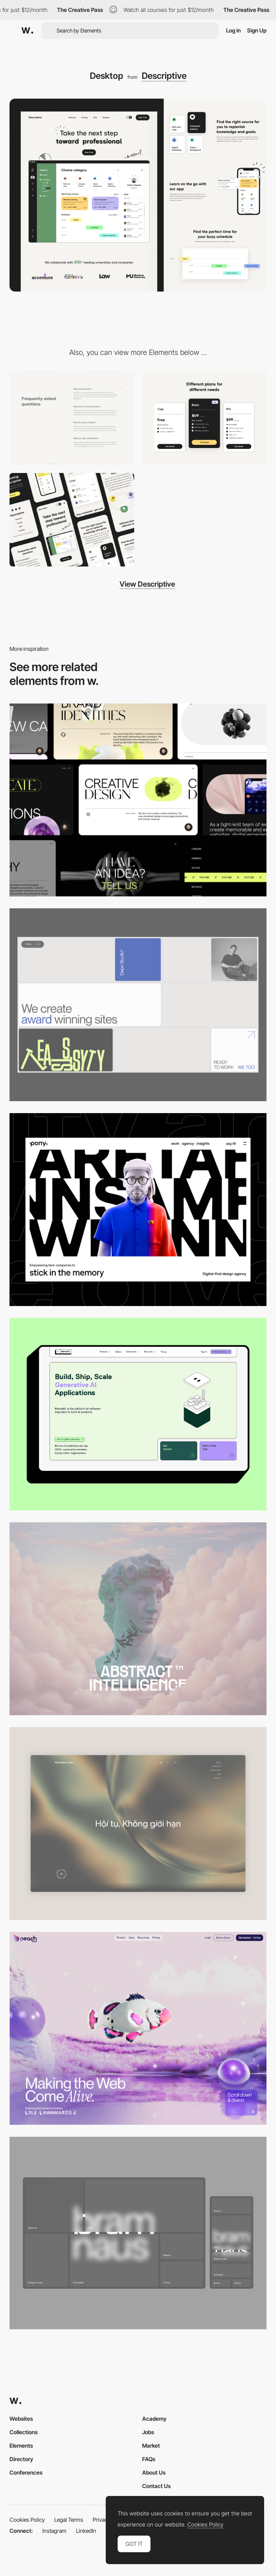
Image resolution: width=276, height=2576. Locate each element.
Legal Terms (68, 2519)
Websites (21, 2418)
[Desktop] (138, 800)
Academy (154, 2418)
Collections (24, 2432)
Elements (21, 2445)
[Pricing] (204, 418)
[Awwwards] (27, 30)
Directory (21, 2459)
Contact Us (156, 2486)
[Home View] (138, 1823)
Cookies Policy (27, 2519)
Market (151, 2445)
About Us (154, 2472)
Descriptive (164, 75)
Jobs (148, 2432)
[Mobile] (72, 519)
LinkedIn (86, 2530)
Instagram (54, 2530)
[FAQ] (72, 418)
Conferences (26, 2472)
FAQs (148, 2459)
